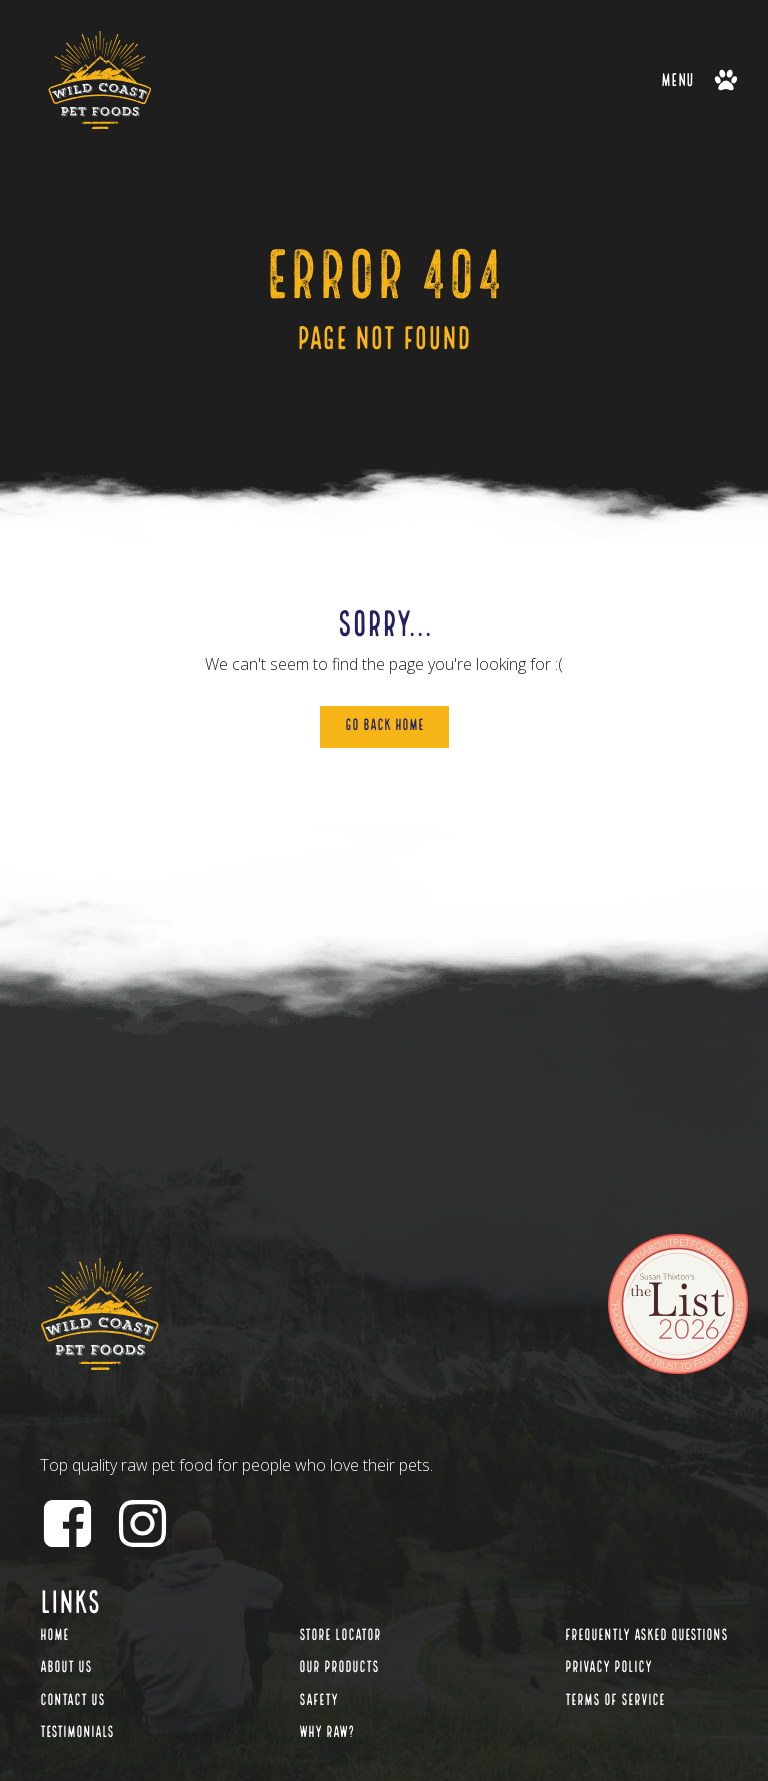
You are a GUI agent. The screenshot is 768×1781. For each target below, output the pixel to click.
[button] (699, 79)
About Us (66, 1668)
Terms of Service (615, 1701)
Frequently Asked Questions (646, 1636)
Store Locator (340, 1636)
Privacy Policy (608, 1668)
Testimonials (77, 1733)
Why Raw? (326, 1733)
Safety (318, 1701)
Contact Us (72, 1701)
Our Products (339, 1668)
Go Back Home (384, 726)
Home (54, 1636)
